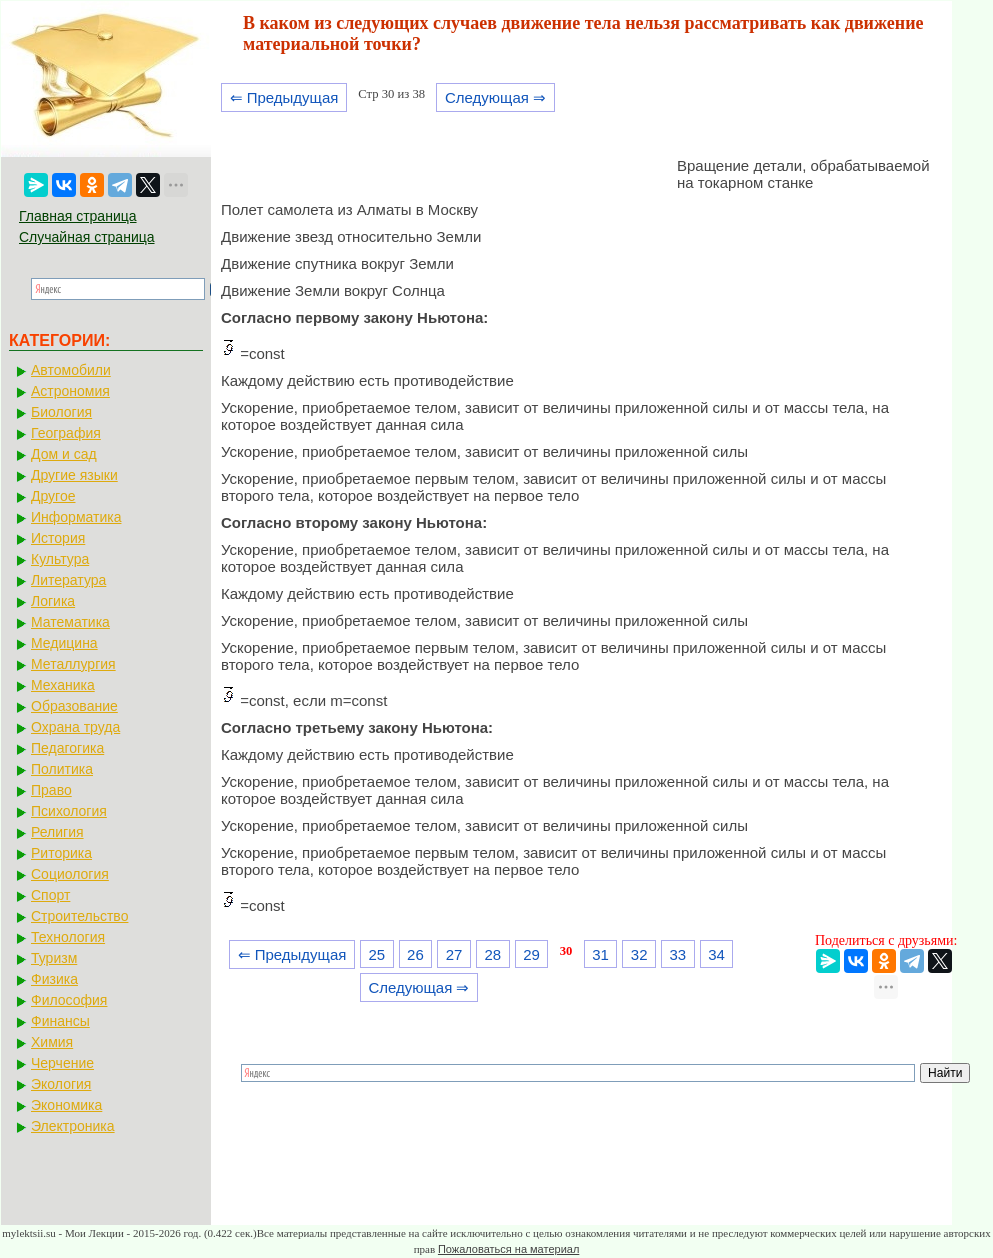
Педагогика (67, 748)
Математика (70, 622)
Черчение (62, 1063)
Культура (60, 559)
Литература (68, 580)
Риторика (61, 853)
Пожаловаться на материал (508, 1249)
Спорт (50, 895)
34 (716, 954)
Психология (69, 811)
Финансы (60, 1021)
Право (51, 790)
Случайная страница (87, 237)
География (66, 433)
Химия (52, 1042)
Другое (53, 496)
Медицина (64, 643)
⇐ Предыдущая (284, 97)
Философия (69, 1000)
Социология (70, 874)
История (58, 538)
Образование (74, 706)
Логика (53, 601)
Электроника (73, 1126)
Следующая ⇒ (495, 97)
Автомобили (71, 370)
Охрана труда (75, 727)
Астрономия (70, 391)
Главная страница (78, 216)
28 (492, 954)
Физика (54, 979)
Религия (57, 832)
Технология (68, 937)
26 (415, 954)
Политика (62, 769)
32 (639, 954)
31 (600, 954)
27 (454, 954)
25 (376, 954)
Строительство (79, 916)
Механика (63, 685)
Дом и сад (64, 454)
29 (531, 954)
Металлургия (73, 664)
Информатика (76, 517)
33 (678, 954)
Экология (61, 1084)
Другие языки (74, 475)
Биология (61, 412)
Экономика (66, 1105)
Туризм (54, 958)
